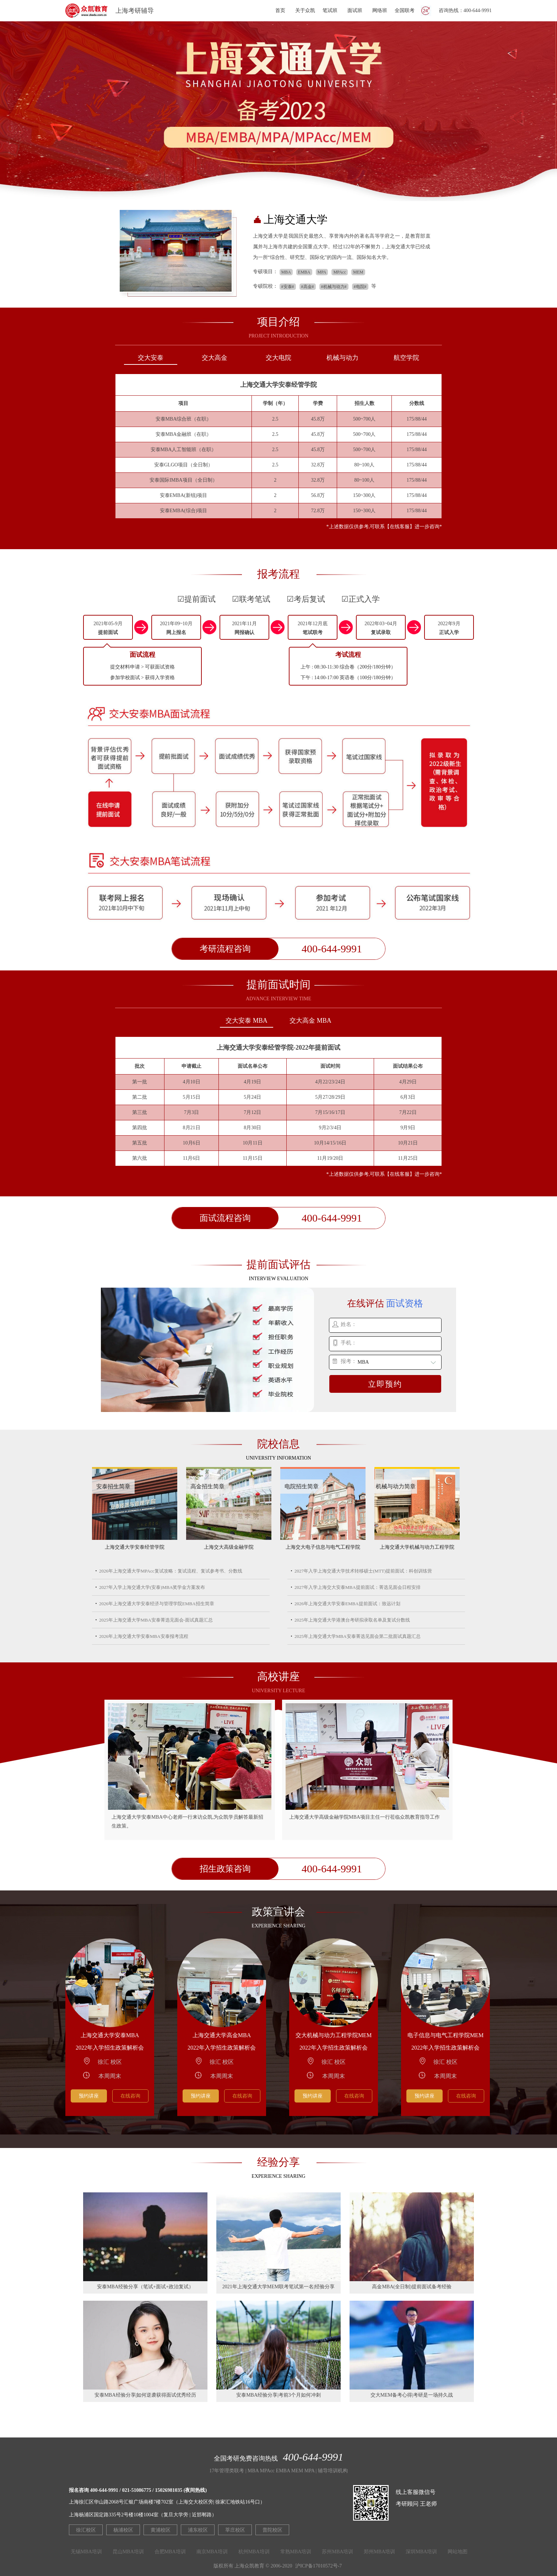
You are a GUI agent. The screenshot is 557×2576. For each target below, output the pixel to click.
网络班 (379, 10)
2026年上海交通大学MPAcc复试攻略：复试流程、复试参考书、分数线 (170, 1571)
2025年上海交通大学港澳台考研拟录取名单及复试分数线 (352, 1620)
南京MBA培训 (212, 2551)
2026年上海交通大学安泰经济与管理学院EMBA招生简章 (156, 1603)
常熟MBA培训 (296, 2551)
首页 (280, 10)
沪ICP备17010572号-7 (318, 2566)
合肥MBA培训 (170, 2551)
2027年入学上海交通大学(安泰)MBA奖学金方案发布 (152, 1587)
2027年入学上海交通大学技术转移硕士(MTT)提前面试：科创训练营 (363, 1571)
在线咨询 (130, 2096)
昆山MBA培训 (128, 2551)
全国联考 (405, 10)
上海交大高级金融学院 (229, 1547)
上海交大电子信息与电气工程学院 (323, 1547)
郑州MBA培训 (379, 2551)
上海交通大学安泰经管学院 (134, 1547)
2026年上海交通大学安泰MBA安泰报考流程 (143, 1636)
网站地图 (457, 2551)
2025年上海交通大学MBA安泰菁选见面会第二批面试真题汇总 (357, 1636)
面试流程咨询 (225, 1218)
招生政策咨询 (225, 1868)
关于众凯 (305, 10)
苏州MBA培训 (337, 2551)
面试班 (354, 10)
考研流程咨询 (225, 948)
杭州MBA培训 (254, 2551)
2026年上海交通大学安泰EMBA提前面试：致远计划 (347, 1603)
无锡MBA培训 (86, 2551)
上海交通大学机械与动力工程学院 (417, 1547)
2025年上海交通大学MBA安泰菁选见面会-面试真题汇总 (156, 1620)
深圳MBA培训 (421, 2551)
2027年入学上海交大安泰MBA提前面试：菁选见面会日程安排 (357, 1587)
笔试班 (330, 10)
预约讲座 (89, 2096)
